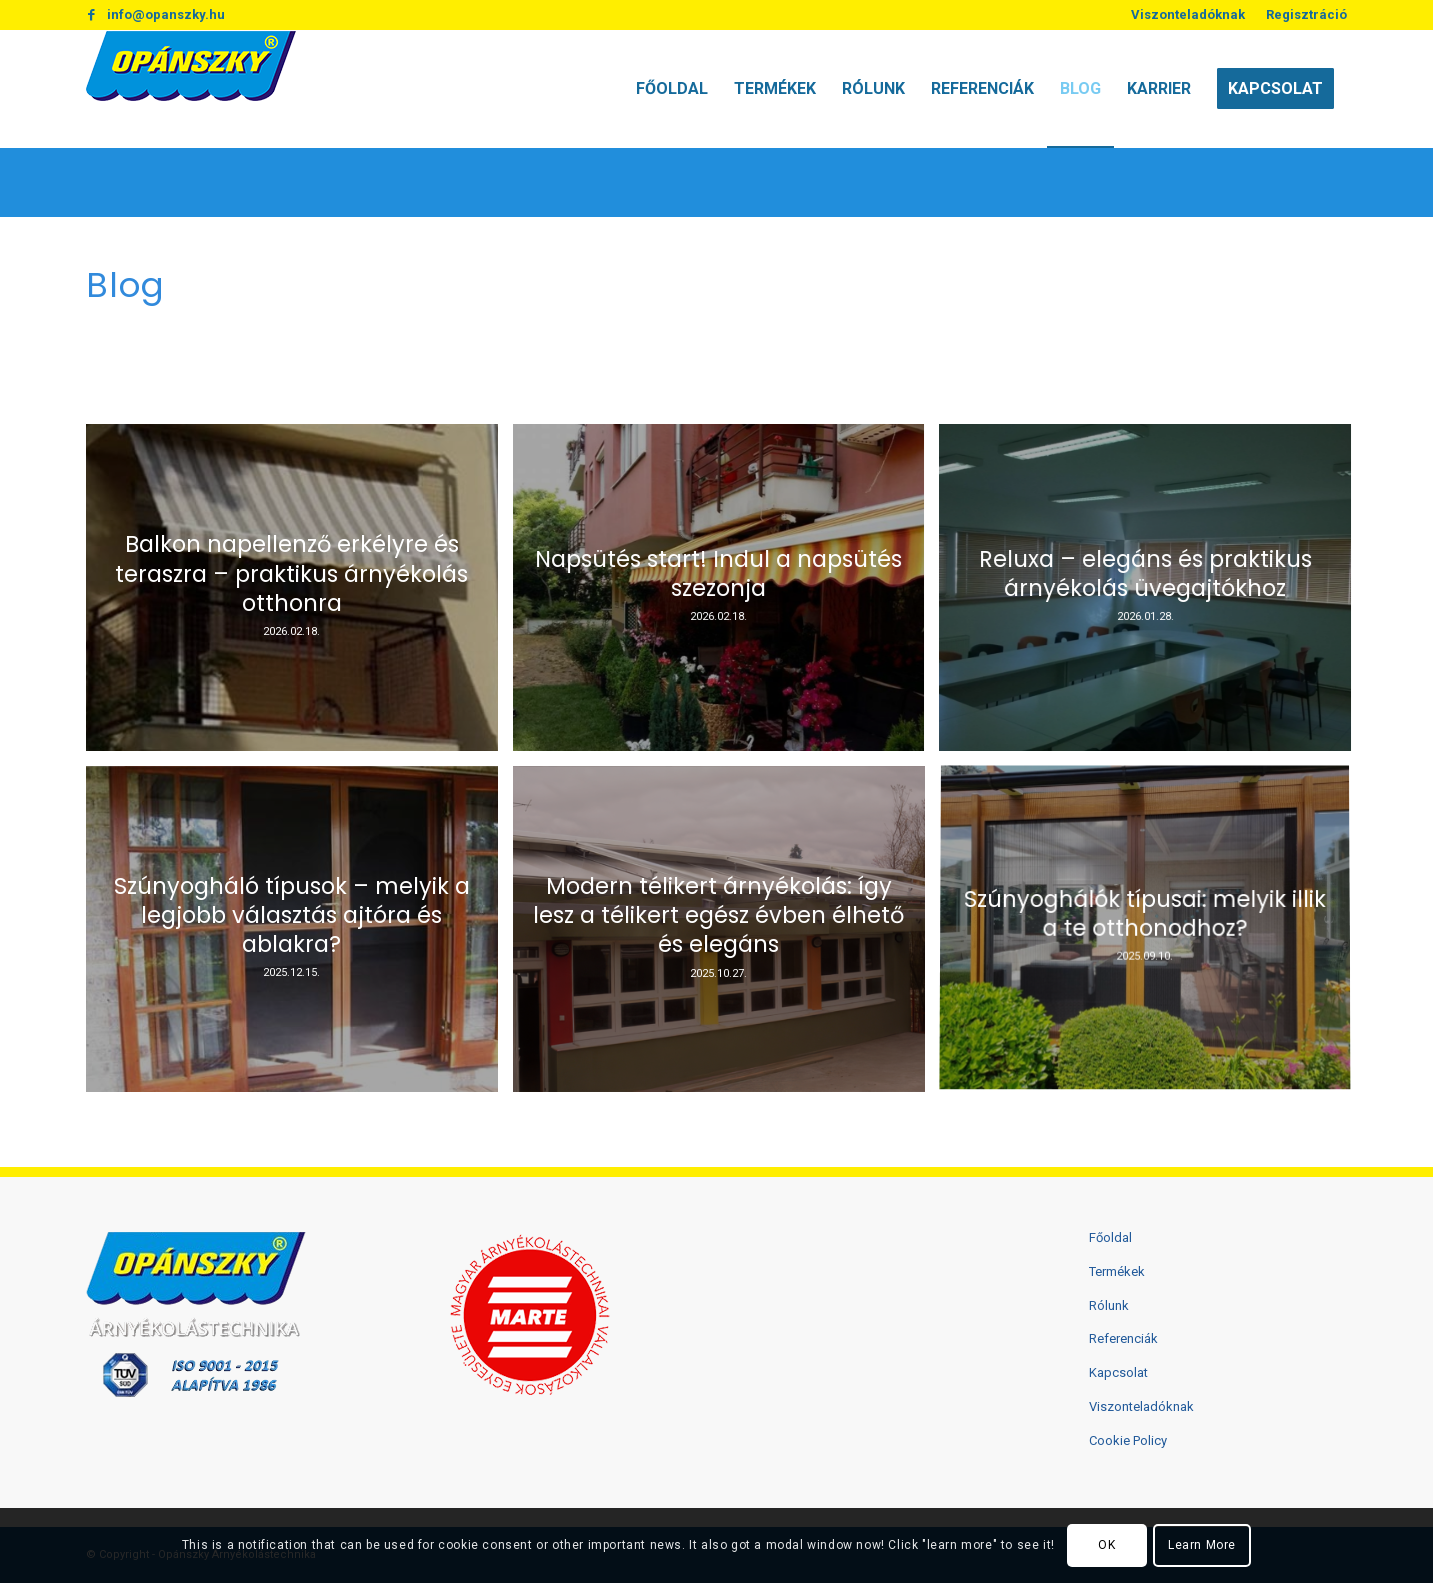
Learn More (1202, 1545)
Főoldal (1110, 1237)
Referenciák (1123, 1338)
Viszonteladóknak (1188, 14)
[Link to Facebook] (92, 15)
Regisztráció (1306, 14)
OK (1106, 1545)
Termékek (1117, 1271)
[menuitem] (1188, 15)
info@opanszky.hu (166, 14)
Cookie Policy (1128, 1440)
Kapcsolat (1118, 1372)
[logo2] (191, 89)
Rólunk (1109, 1305)
